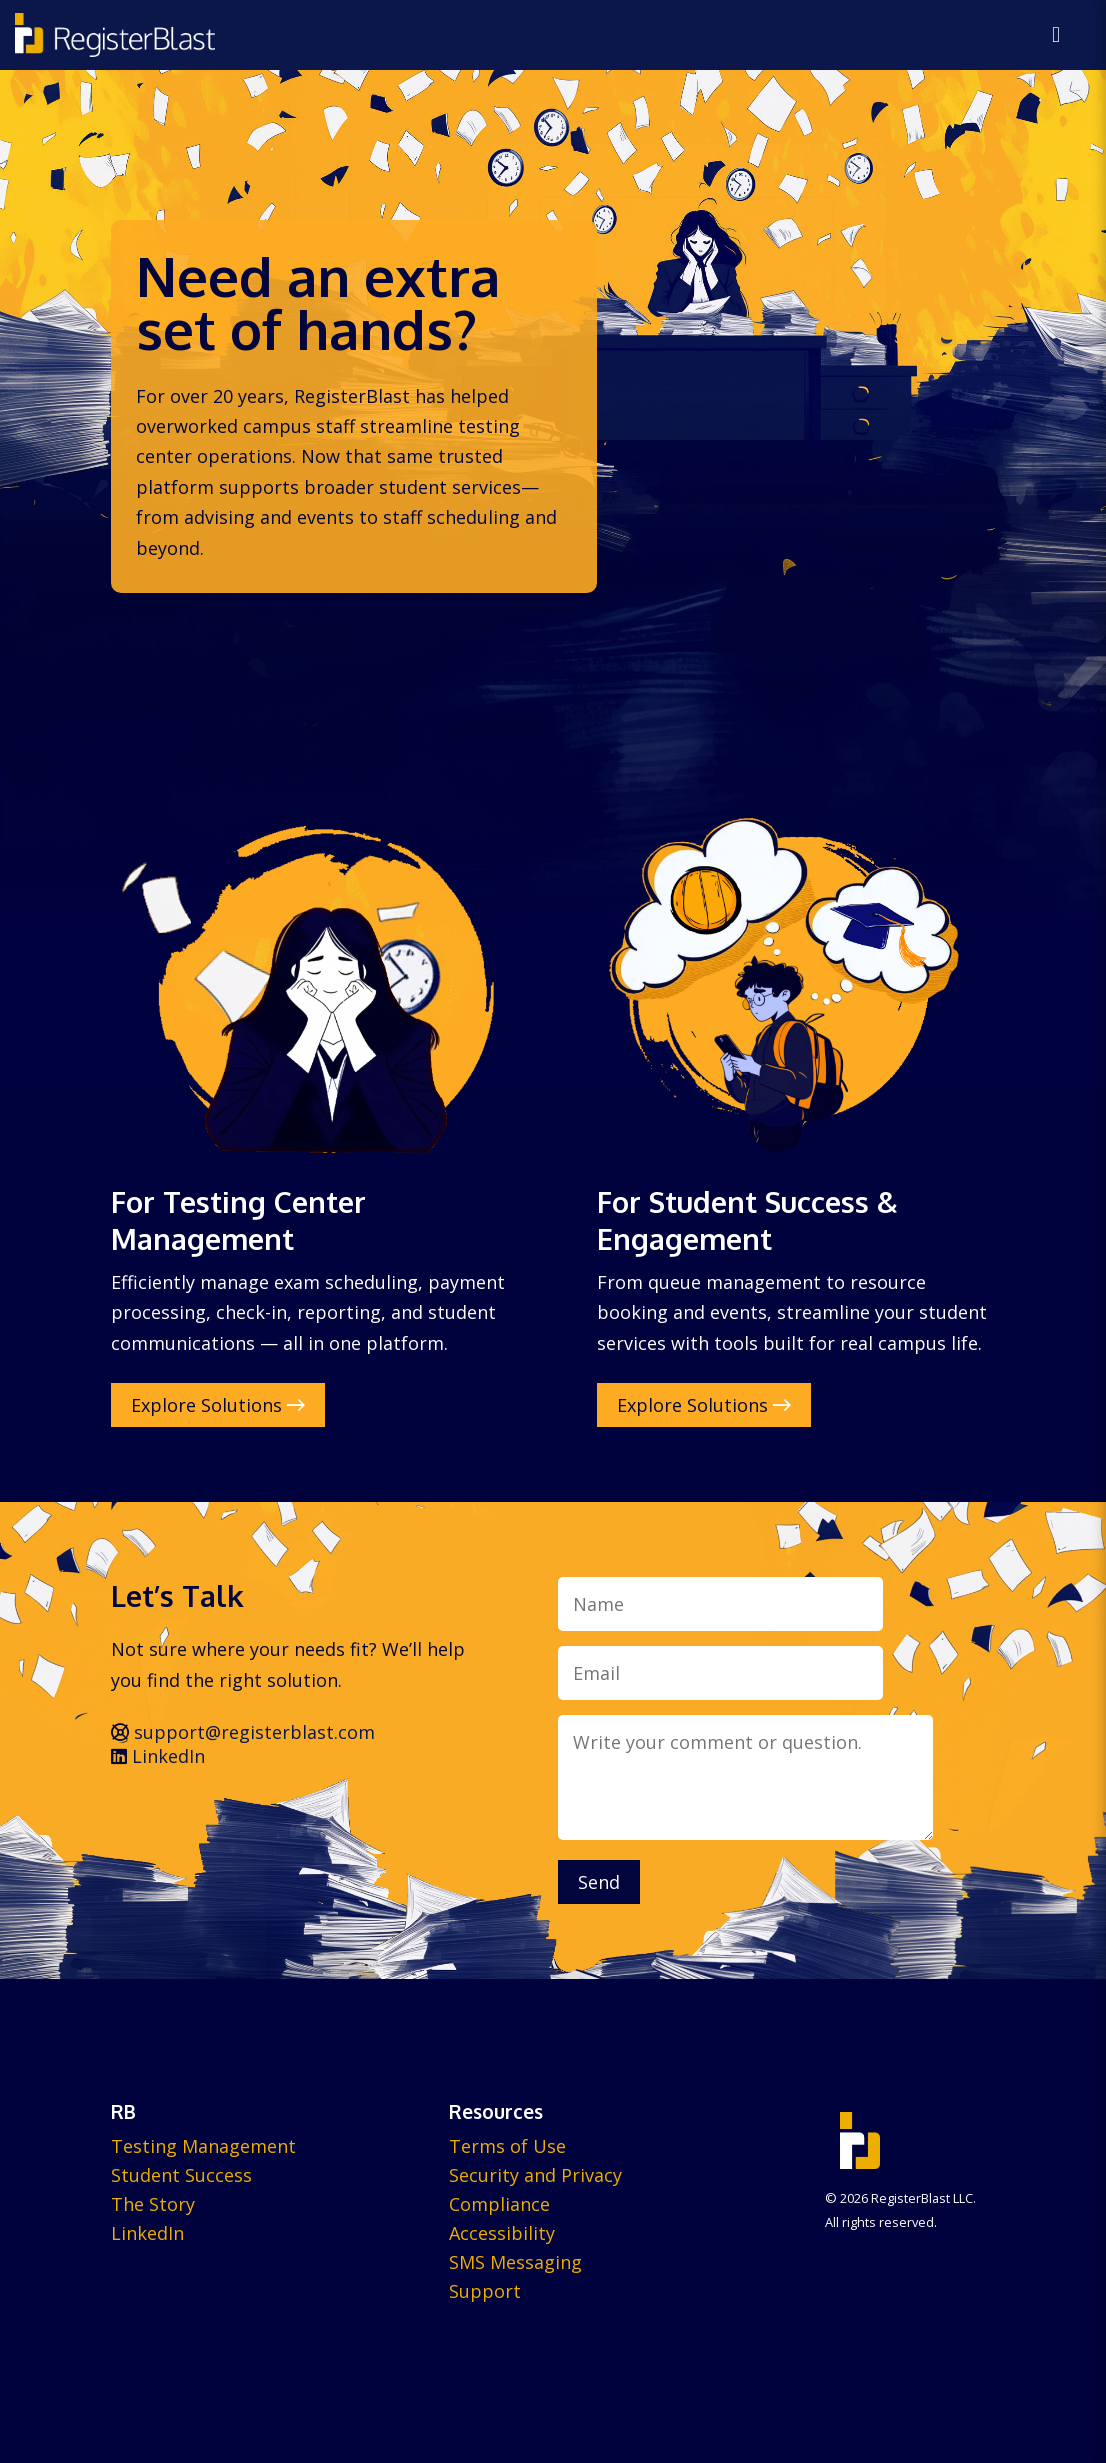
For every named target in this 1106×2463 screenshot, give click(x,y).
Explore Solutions (218, 1405)
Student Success (181, 2175)
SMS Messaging (515, 2262)
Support (485, 2291)
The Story (153, 2204)
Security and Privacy (535, 2175)
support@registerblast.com (243, 1732)
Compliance (499, 2204)
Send (599, 1882)
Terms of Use (507, 2146)
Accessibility (502, 2233)
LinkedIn (158, 1756)
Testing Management (203, 2146)
